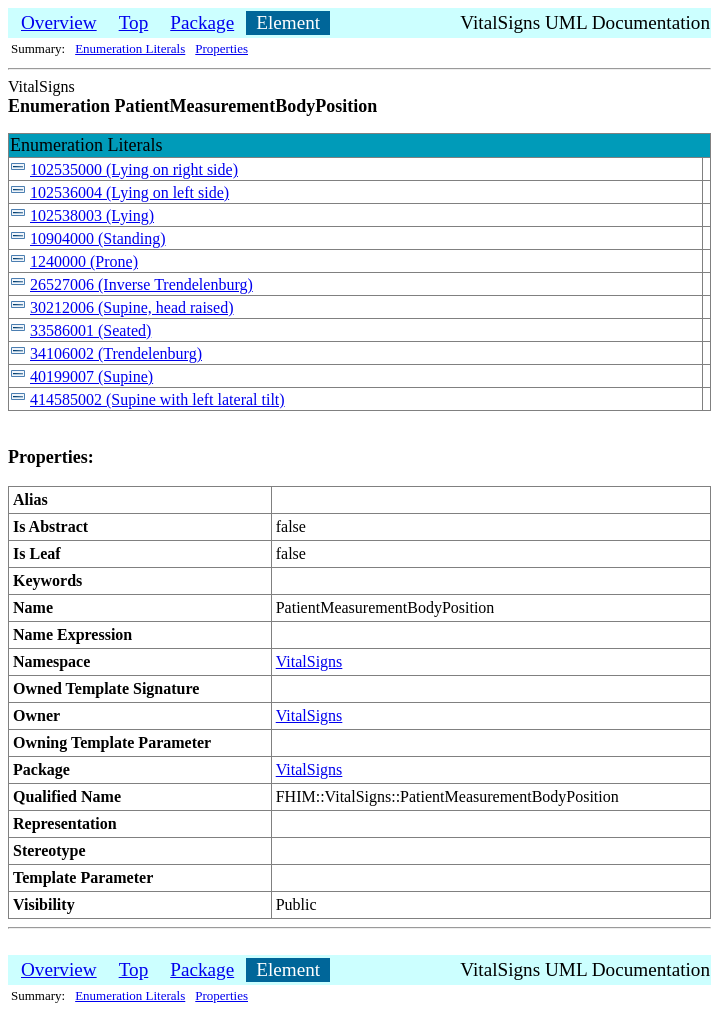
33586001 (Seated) (90, 330)
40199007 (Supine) (91, 376)
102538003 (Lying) (92, 215)
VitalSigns (309, 661)
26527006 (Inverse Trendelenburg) (141, 284)
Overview (59, 22)
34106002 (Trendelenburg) (116, 353)
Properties (221, 48)
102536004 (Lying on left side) (129, 192)
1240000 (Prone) (84, 261)
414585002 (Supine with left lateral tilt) (157, 399)
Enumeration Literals (130, 48)
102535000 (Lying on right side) (134, 169)
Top (134, 22)
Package (202, 22)
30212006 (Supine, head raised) (132, 307)
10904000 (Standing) (98, 238)
